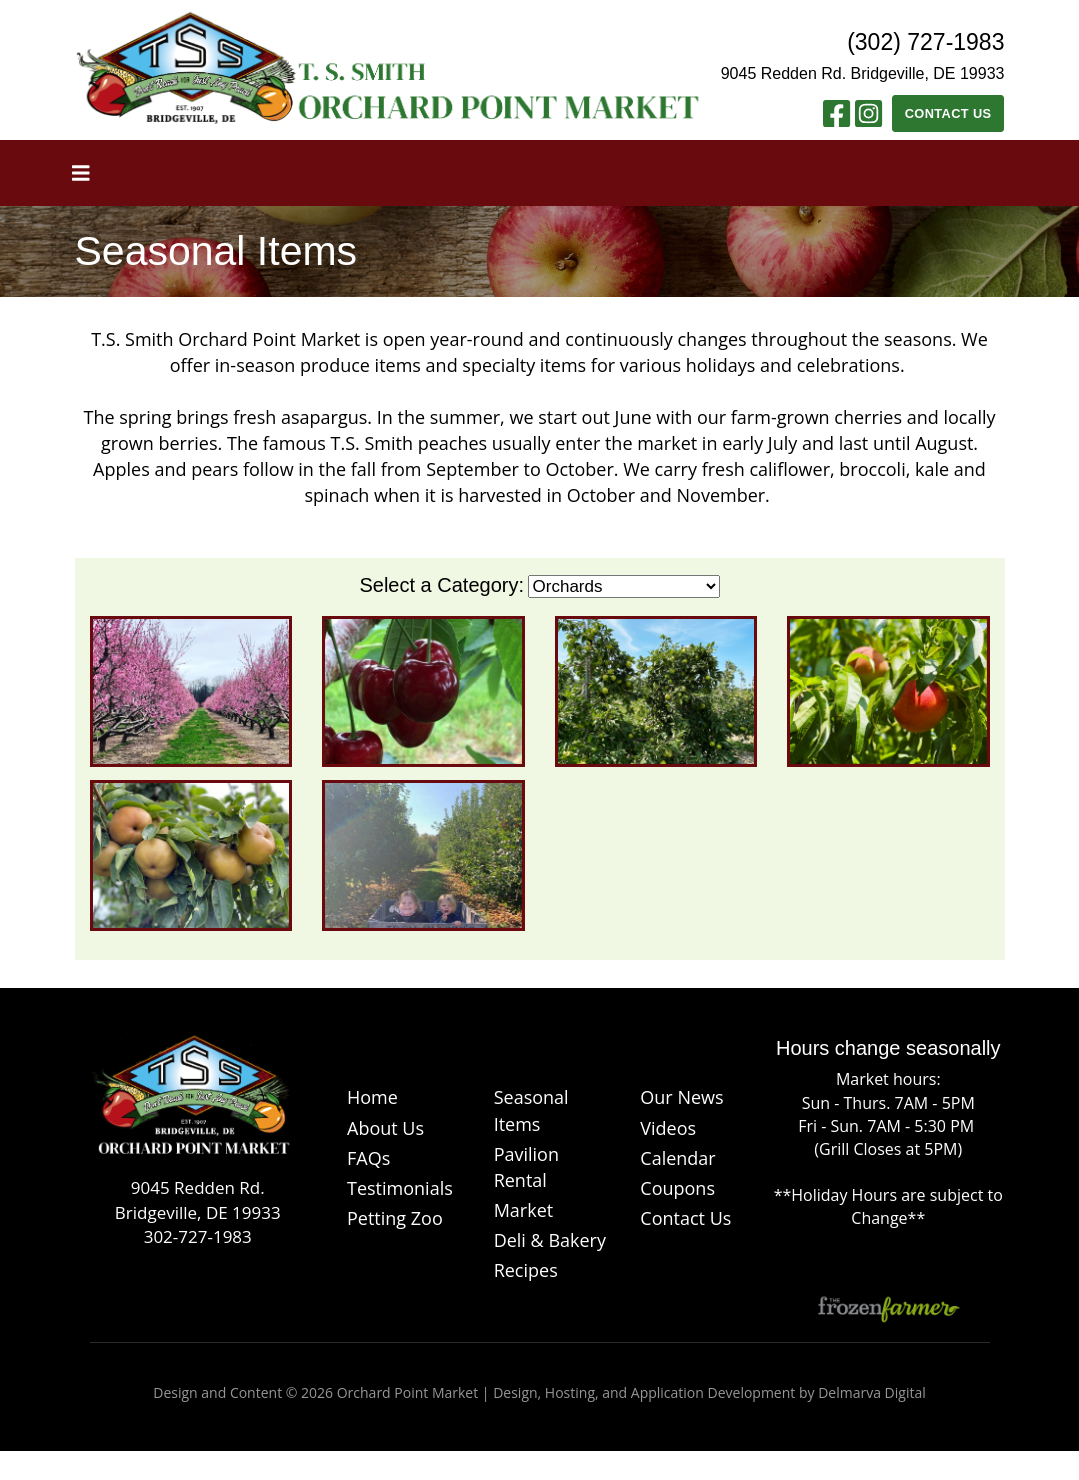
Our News (681, 1097)
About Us (385, 1128)
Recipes (526, 1270)
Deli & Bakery (550, 1240)
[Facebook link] (836, 119)
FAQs (368, 1158)
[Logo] (191, 1104)
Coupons (677, 1188)
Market (524, 1210)
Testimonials (400, 1188)
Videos (668, 1128)
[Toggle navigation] (81, 173)
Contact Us (948, 113)
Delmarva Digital (872, 1392)
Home (372, 1097)
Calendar (677, 1158)
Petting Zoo (395, 1218)
